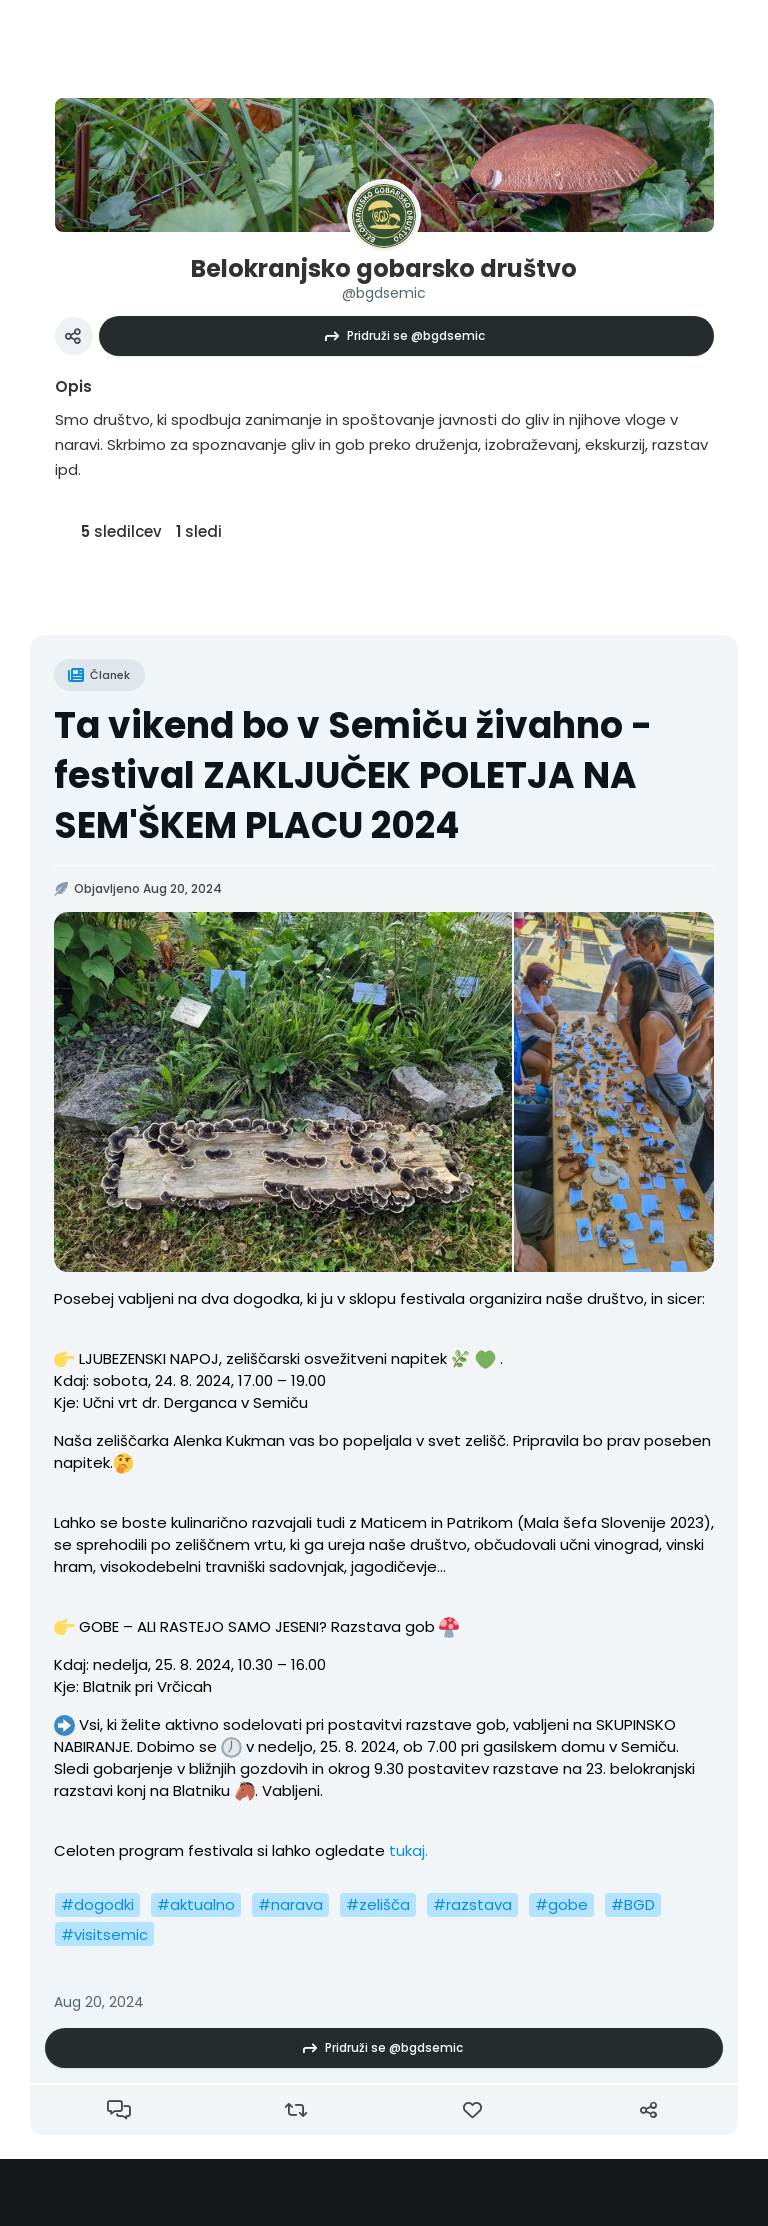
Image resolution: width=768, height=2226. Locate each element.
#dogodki (97, 1904)
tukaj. (406, 1850)
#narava (290, 1904)
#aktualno (196, 1904)
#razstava (472, 1904)
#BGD (633, 1904)
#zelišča (378, 1904)
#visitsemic (104, 1934)
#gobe (561, 1904)
